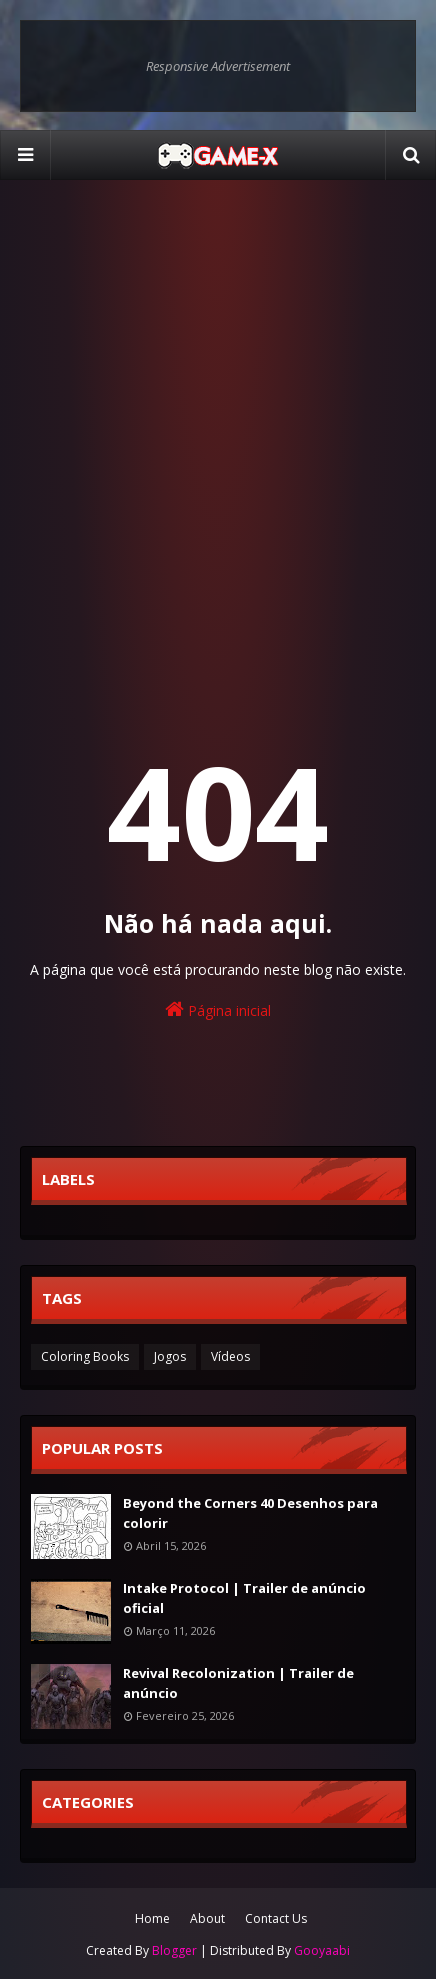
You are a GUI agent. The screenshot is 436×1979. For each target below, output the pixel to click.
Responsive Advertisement (218, 66)
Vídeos (230, 1356)
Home (152, 1918)
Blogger (174, 1950)
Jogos (170, 1356)
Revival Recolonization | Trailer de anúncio (238, 1683)
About (207, 1918)
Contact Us (276, 1918)
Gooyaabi (322, 1950)
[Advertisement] (218, 428)
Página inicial (218, 1009)
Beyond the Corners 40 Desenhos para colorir (250, 1513)
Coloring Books (85, 1356)
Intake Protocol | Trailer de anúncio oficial (244, 1598)
